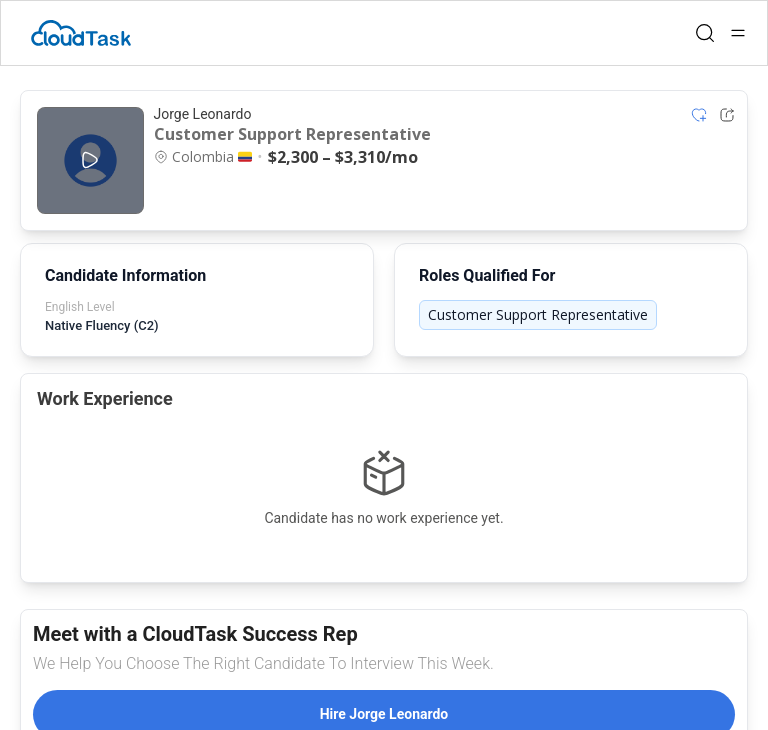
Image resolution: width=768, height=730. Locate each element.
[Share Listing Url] (727, 115)
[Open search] (705, 33)
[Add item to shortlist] (699, 115)
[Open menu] (738, 33)
